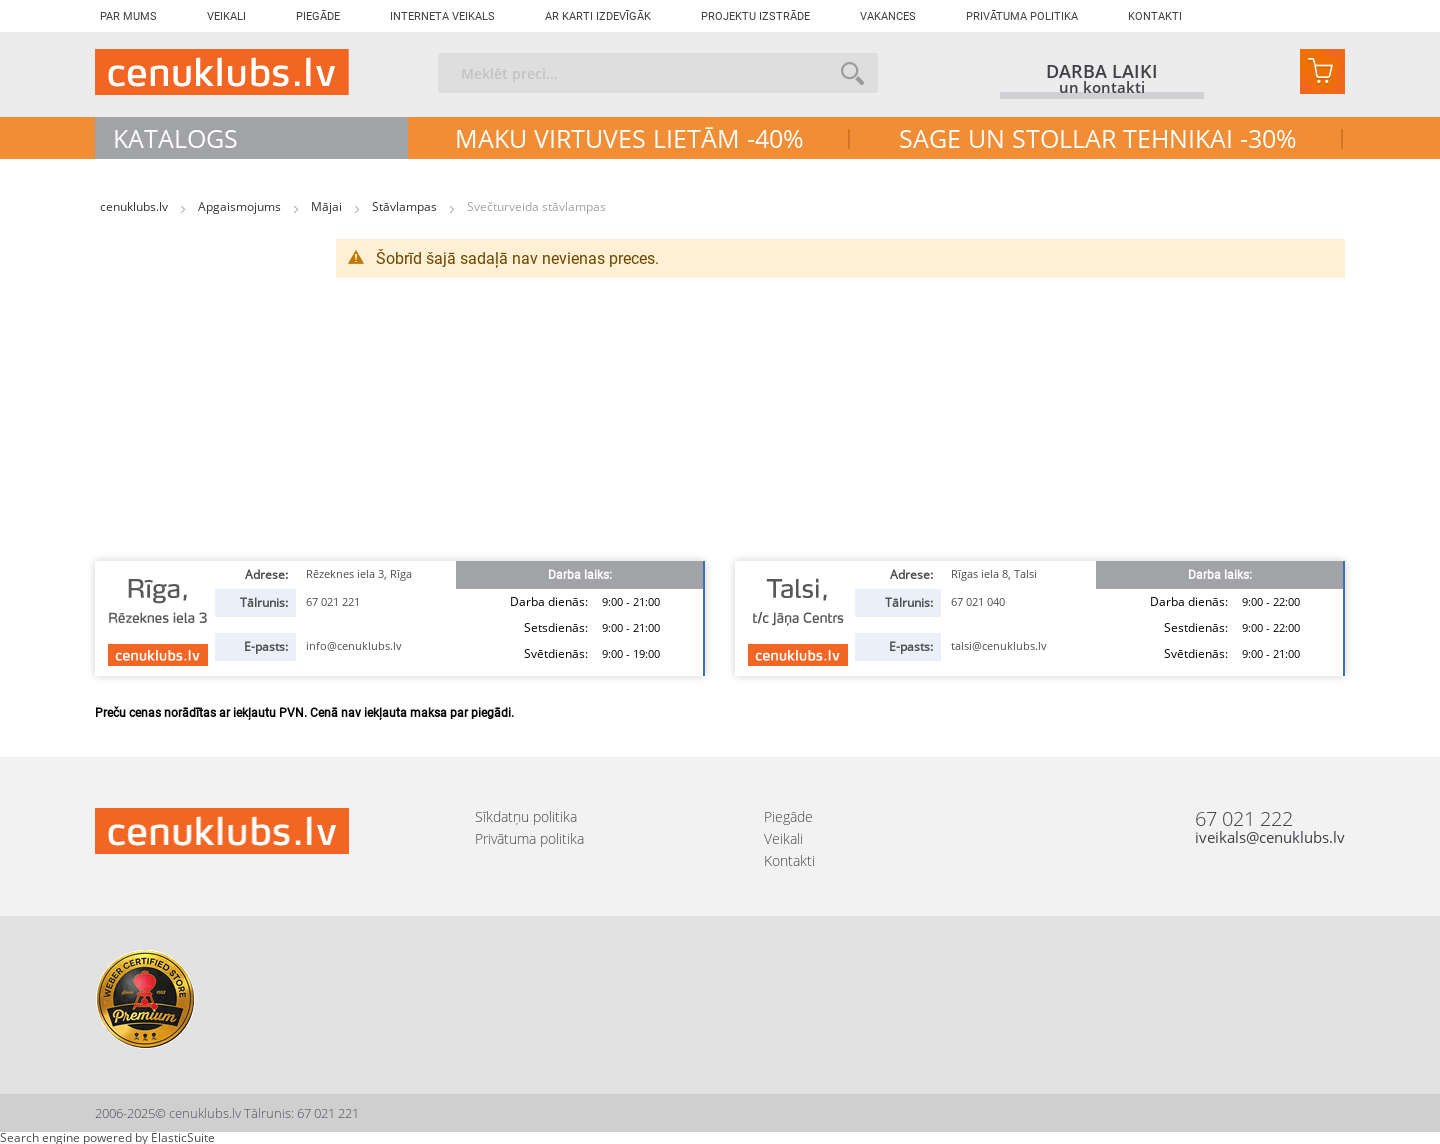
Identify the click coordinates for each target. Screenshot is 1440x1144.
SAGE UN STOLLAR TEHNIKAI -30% (1098, 138)
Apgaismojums (241, 206)
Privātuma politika (1022, 16)
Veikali (226, 16)
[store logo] (222, 72)
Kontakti (1155, 16)
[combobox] (658, 73)
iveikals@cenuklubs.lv (1270, 837)
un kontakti (1102, 88)
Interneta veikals (442, 16)
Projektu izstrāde (755, 16)
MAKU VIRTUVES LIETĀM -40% (629, 138)
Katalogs (175, 138)
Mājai (328, 206)
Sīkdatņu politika (526, 816)
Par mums (128, 16)
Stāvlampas (406, 206)
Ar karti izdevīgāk (598, 16)
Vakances (888, 16)
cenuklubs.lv (135, 206)
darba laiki (1102, 71)
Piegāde (318, 16)
